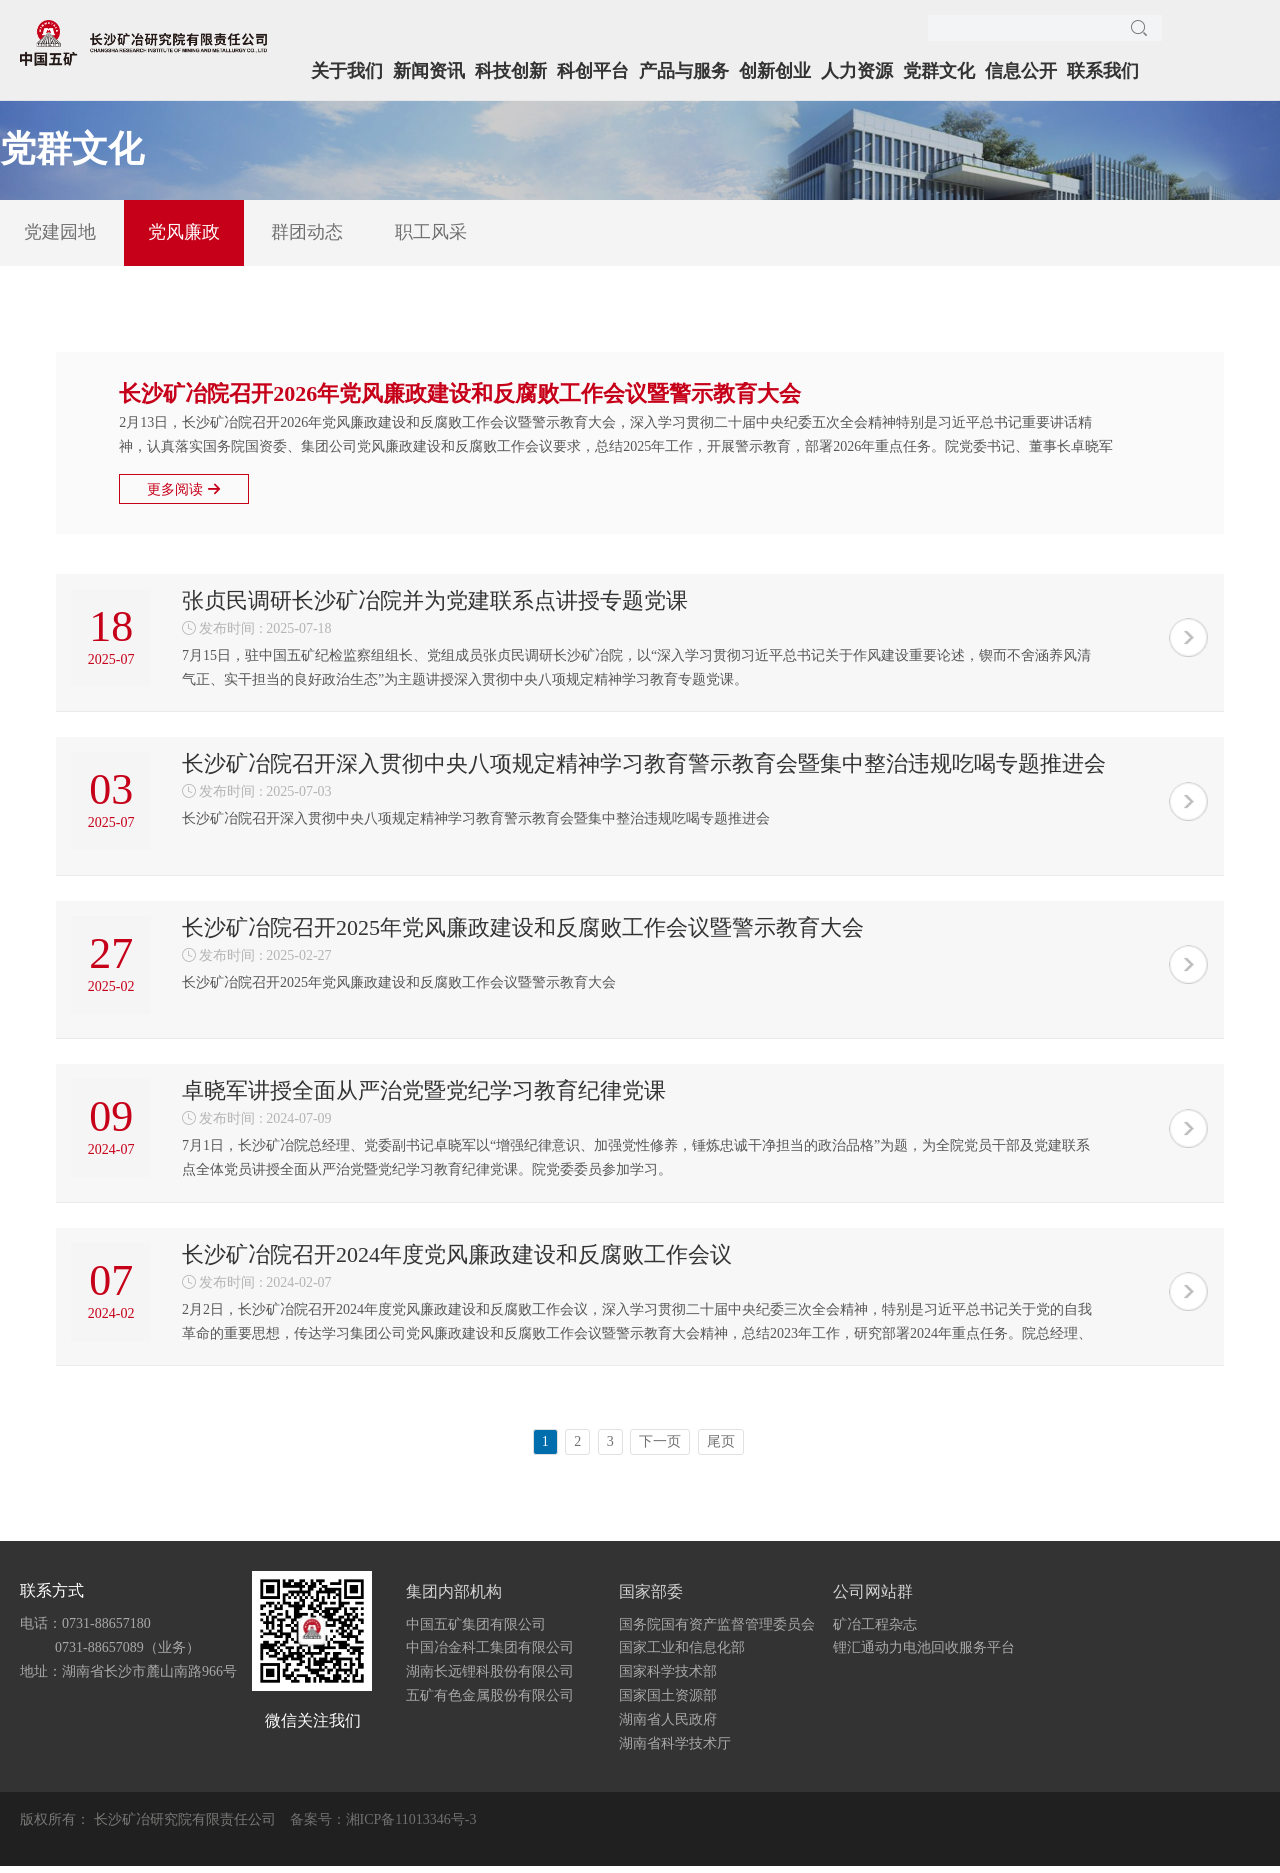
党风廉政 (184, 232)
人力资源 (857, 71)
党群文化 (939, 71)
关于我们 (347, 71)
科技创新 (511, 71)
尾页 (721, 1449)
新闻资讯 (429, 71)
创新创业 (775, 71)
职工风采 (431, 232)
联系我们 (1103, 71)
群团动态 (307, 232)
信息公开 (1021, 71)
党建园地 (60, 232)
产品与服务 (684, 71)
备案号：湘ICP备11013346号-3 (383, 1826)
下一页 (660, 1449)
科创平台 (593, 71)
